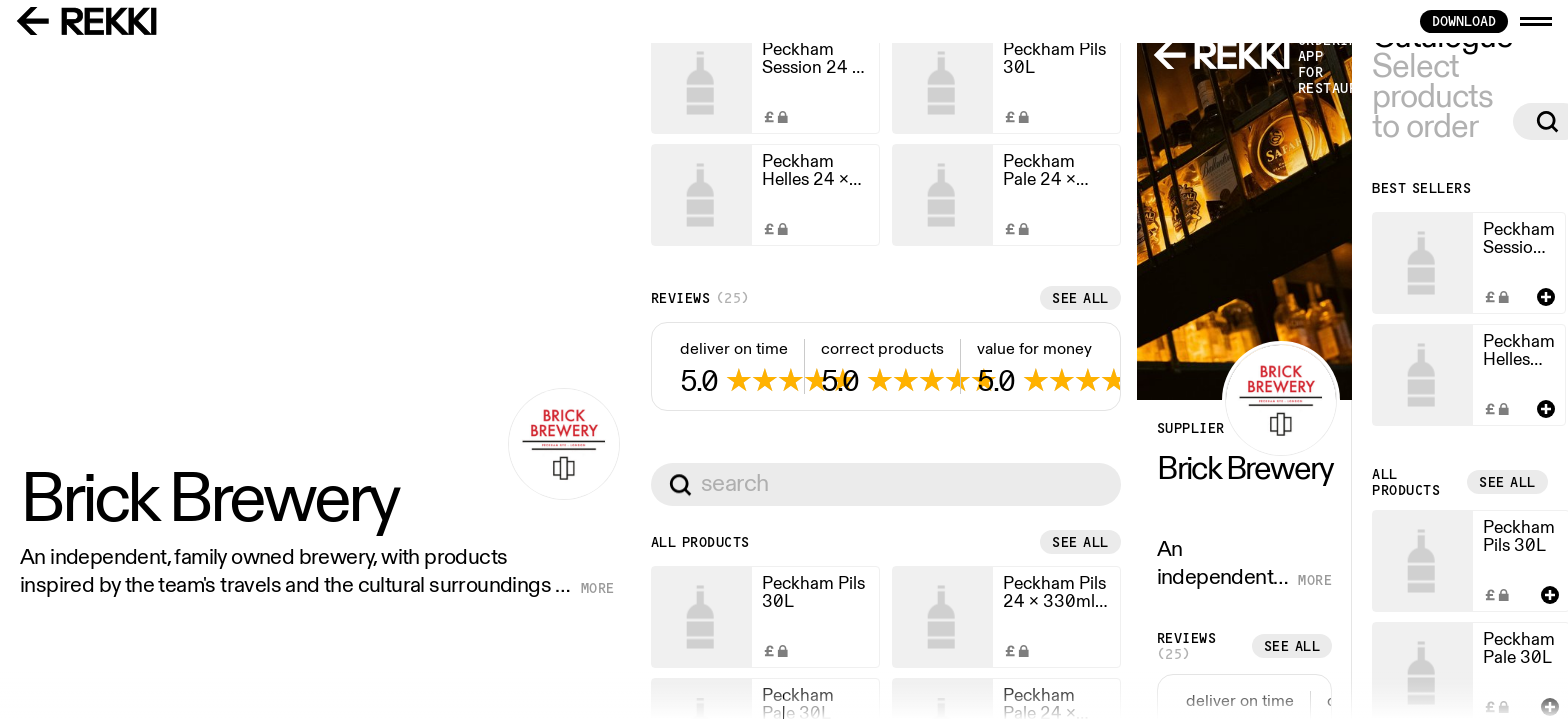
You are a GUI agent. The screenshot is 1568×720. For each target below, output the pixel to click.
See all (724, 642)
